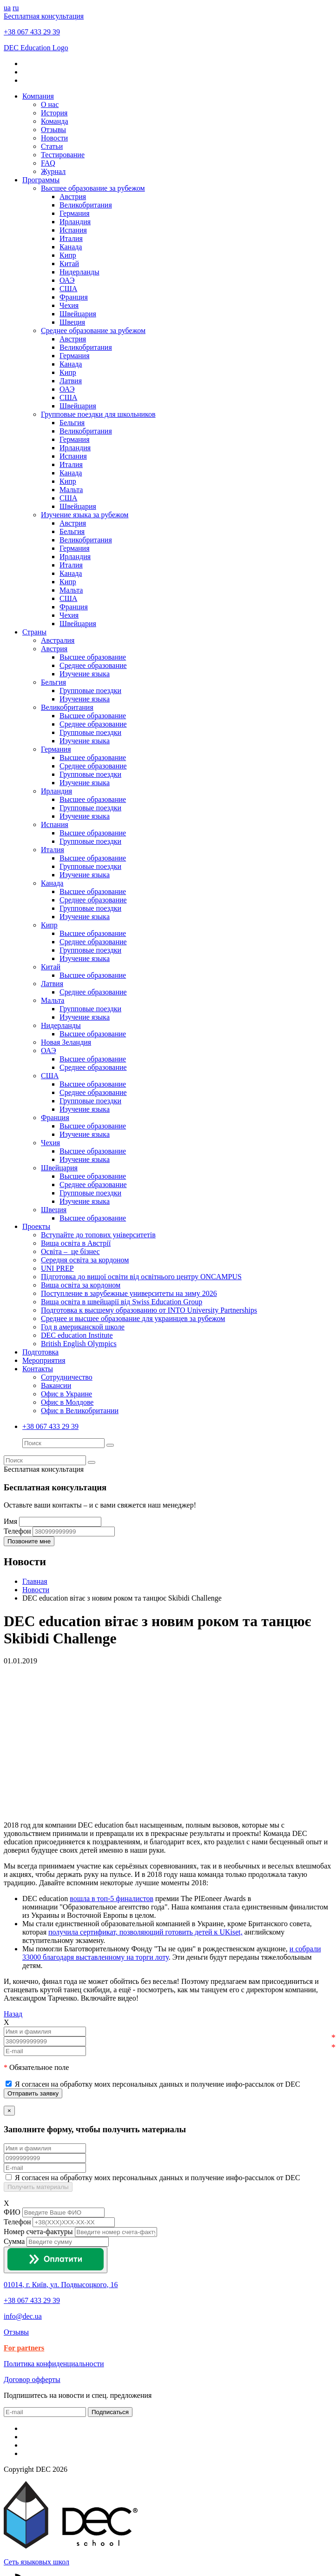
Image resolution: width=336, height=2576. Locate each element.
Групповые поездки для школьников (98, 414)
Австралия (57, 640)
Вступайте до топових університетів (98, 1235)
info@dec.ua (23, 2316)
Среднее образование (93, 665)
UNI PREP (57, 1268)
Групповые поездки (90, 690)
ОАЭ (66, 280)
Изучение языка (84, 674)
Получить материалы (38, 2186)
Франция (73, 297)
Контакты (37, 1369)
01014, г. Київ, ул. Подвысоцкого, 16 (61, 2285)
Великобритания (85, 205)
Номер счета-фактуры (38, 2232)
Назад (13, 2014)
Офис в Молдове (67, 1402)
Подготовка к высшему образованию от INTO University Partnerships (149, 1310)
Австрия (72, 196)
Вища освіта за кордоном (80, 1285)
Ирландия (75, 222)
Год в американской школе (83, 1327)
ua (7, 8)
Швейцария (77, 314)
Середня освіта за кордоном (85, 1260)
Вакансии (56, 1385)
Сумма (14, 2241)
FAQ (48, 163)
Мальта (71, 490)
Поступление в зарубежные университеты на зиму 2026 (129, 1293)
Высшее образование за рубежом (93, 188)
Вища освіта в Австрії (76, 1243)
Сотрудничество (66, 1377)
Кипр (67, 255)
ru (16, 8)
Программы (40, 180)
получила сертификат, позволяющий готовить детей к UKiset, (145, 1932)
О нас (50, 104)
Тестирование (63, 155)
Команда (54, 121)
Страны (34, 632)
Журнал (53, 171)
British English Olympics (79, 1344)
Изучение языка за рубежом (84, 515)
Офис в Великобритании (80, 1411)
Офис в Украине (66, 1394)
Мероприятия (44, 1360)
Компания (38, 96)
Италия (71, 238)
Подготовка (40, 1352)
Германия (74, 213)
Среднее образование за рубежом (93, 330)
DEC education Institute (77, 1335)
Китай (69, 263)
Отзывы (53, 129)
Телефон (17, 2222)
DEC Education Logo (36, 48)
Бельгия (72, 423)
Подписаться (110, 2412)
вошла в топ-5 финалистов (111, 1898)
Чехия (69, 305)
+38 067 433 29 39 (32, 32)
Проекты (36, 1226)
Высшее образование (92, 657)
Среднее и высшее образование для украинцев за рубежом (133, 1318)
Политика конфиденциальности (54, 2364)
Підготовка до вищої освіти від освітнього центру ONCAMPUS (141, 1277)
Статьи (52, 146)
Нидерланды (79, 272)
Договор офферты (32, 2379)
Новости (54, 138)
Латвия (70, 381)
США (68, 289)
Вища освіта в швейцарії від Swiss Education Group (121, 1302)
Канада (70, 247)
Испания (73, 230)
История (54, 113)
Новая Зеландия (66, 1042)
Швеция (72, 322)
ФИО (12, 2212)
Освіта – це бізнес (70, 1251)
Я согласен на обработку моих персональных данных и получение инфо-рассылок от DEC (157, 2084)
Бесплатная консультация (44, 16)
